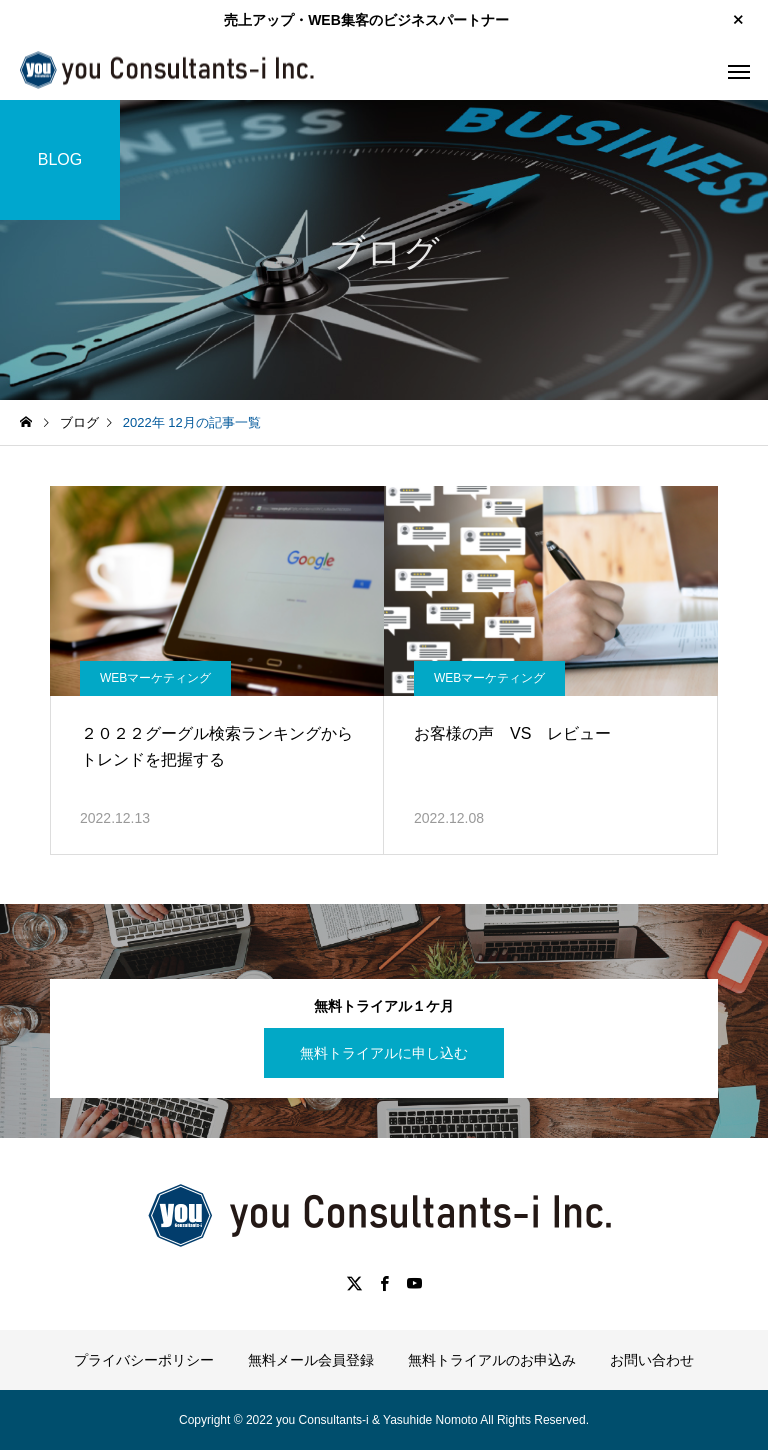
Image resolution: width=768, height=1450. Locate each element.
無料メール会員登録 (311, 1360)
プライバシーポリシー (144, 1360)
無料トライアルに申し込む (384, 1053)
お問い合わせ (652, 1360)
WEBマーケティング (155, 678)
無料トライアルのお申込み (492, 1360)
